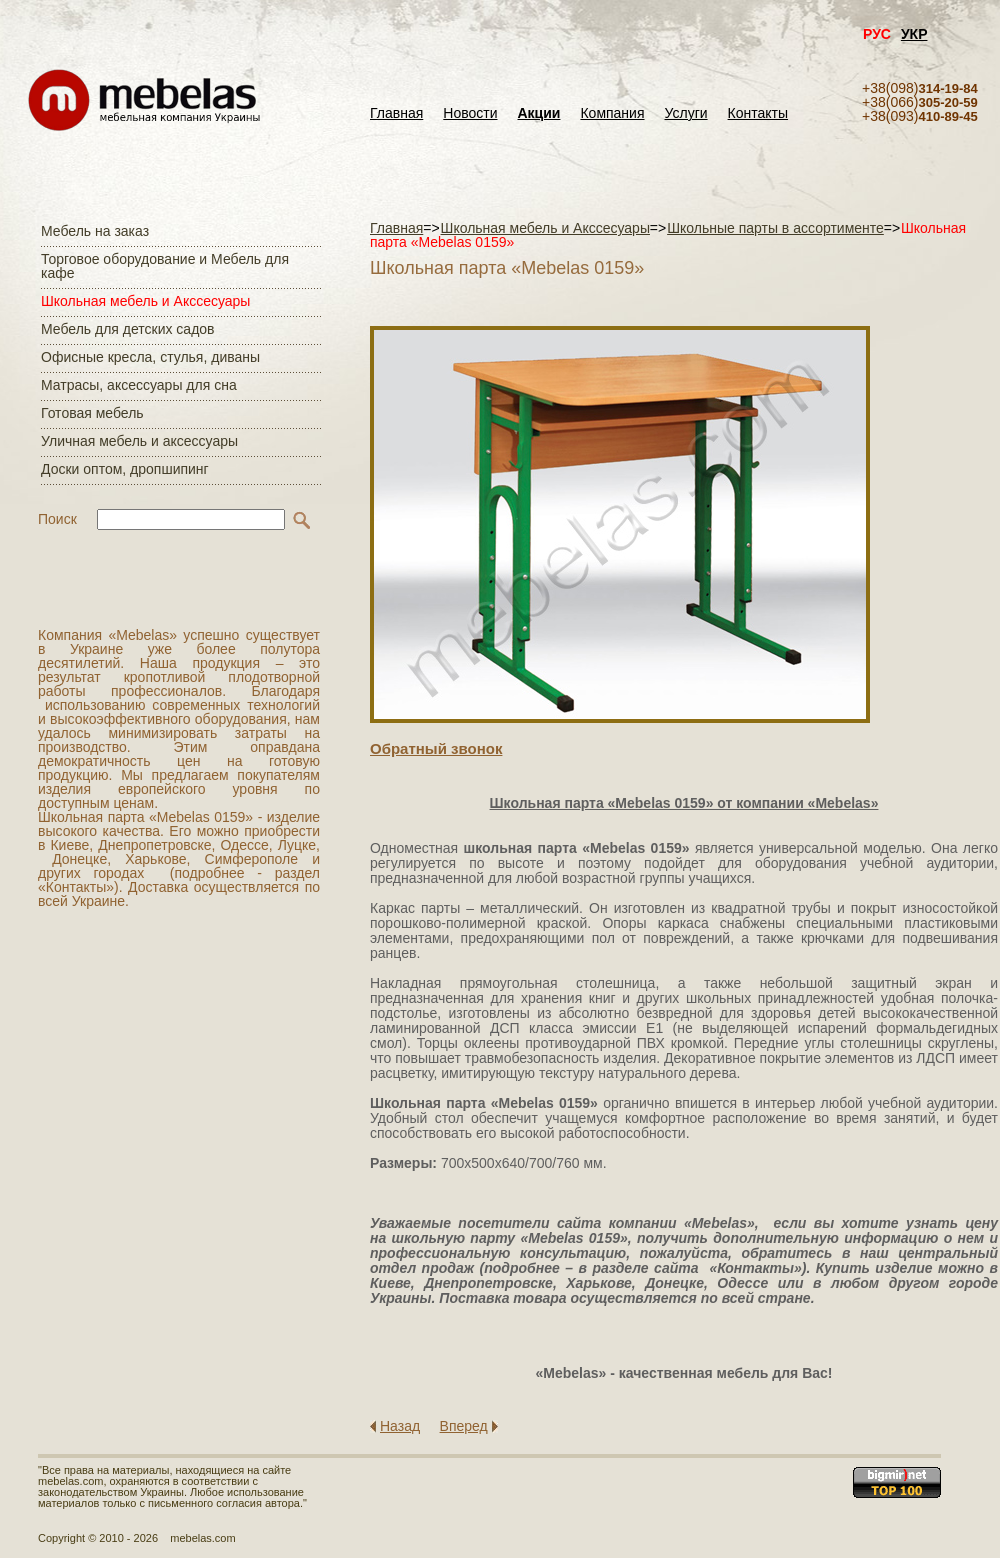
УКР (914, 34)
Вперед (464, 1426)
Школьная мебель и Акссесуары (145, 301)
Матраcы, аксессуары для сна (139, 385)
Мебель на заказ (95, 231)
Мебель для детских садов (128, 329)
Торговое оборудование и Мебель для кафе (165, 266)
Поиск (57, 519)
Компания (612, 113)
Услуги (686, 113)
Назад (400, 1426)
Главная (396, 113)
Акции (539, 113)
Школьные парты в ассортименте (775, 228)
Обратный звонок (436, 748)
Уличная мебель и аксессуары (139, 441)
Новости (470, 113)
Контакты (758, 113)
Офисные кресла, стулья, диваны (150, 357)
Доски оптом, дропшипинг (125, 469)
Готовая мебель (92, 413)
